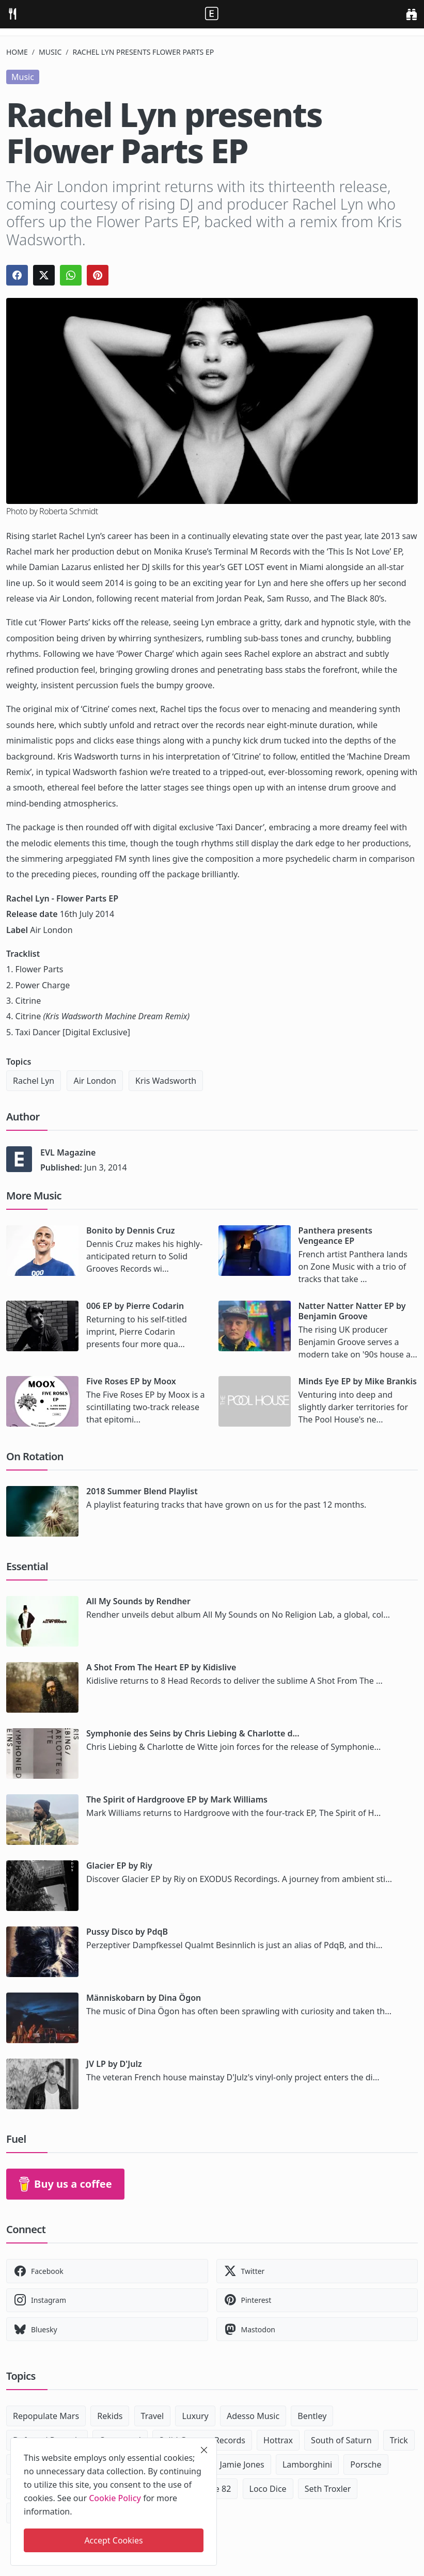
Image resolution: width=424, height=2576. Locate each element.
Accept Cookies (113, 2540)
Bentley (311, 2416)
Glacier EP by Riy (119, 1865)
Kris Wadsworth (165, 1080)
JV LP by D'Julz (114, 2064)
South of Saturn (341, 2440)
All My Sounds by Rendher (138, 1601)
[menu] (12, 14)
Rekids (109, 2416)
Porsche (365, 2464)
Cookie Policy (115, 2498)
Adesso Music (253, 2416)
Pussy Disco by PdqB (127, 1931)
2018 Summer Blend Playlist (142, 1491)
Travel (152, 2416)
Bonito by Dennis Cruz (130, 1230)
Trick (399, 2440)
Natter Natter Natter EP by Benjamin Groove (352, 1311)
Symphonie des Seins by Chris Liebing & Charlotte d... (193, 1733)
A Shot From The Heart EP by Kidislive (161, 1667)
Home (17, 52)
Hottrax (278, 2440)
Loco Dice (268, 2488)
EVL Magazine (68, 1152)
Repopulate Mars (46, 2416)
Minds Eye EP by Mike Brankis (358, 1381)
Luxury (195, 2416)
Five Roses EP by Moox (131, 1381)
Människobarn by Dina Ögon (143, 1998)
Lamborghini (307, 2464)
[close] (204, 2450)
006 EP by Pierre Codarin (135, 1306)
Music (50, 52)
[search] (411, 14)
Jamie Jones (242, 2464)
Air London (94, 1080)
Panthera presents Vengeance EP (335, 1235)
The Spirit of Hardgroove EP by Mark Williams (177, 1799)
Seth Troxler (328, 2488)
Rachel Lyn (33, 1080)
